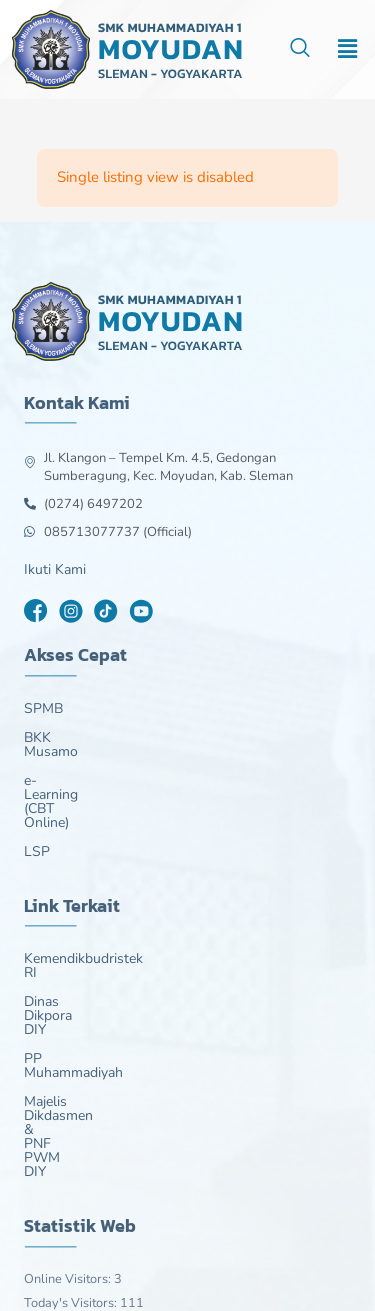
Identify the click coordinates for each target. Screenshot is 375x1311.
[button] (348, 49)
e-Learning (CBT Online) (99, 767)
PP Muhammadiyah (84, 961)
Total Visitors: (64, 1192)
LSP (37, 796)
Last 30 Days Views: (84, 1168)
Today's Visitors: (72, 1121)
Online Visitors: (69, 1097)
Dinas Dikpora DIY (80, 932)
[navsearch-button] (300, 50)
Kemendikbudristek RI (92, 903)
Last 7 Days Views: (80, 1144)
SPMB (43, 709)
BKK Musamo (66, 738)
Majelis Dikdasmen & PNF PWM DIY (137, 990)
